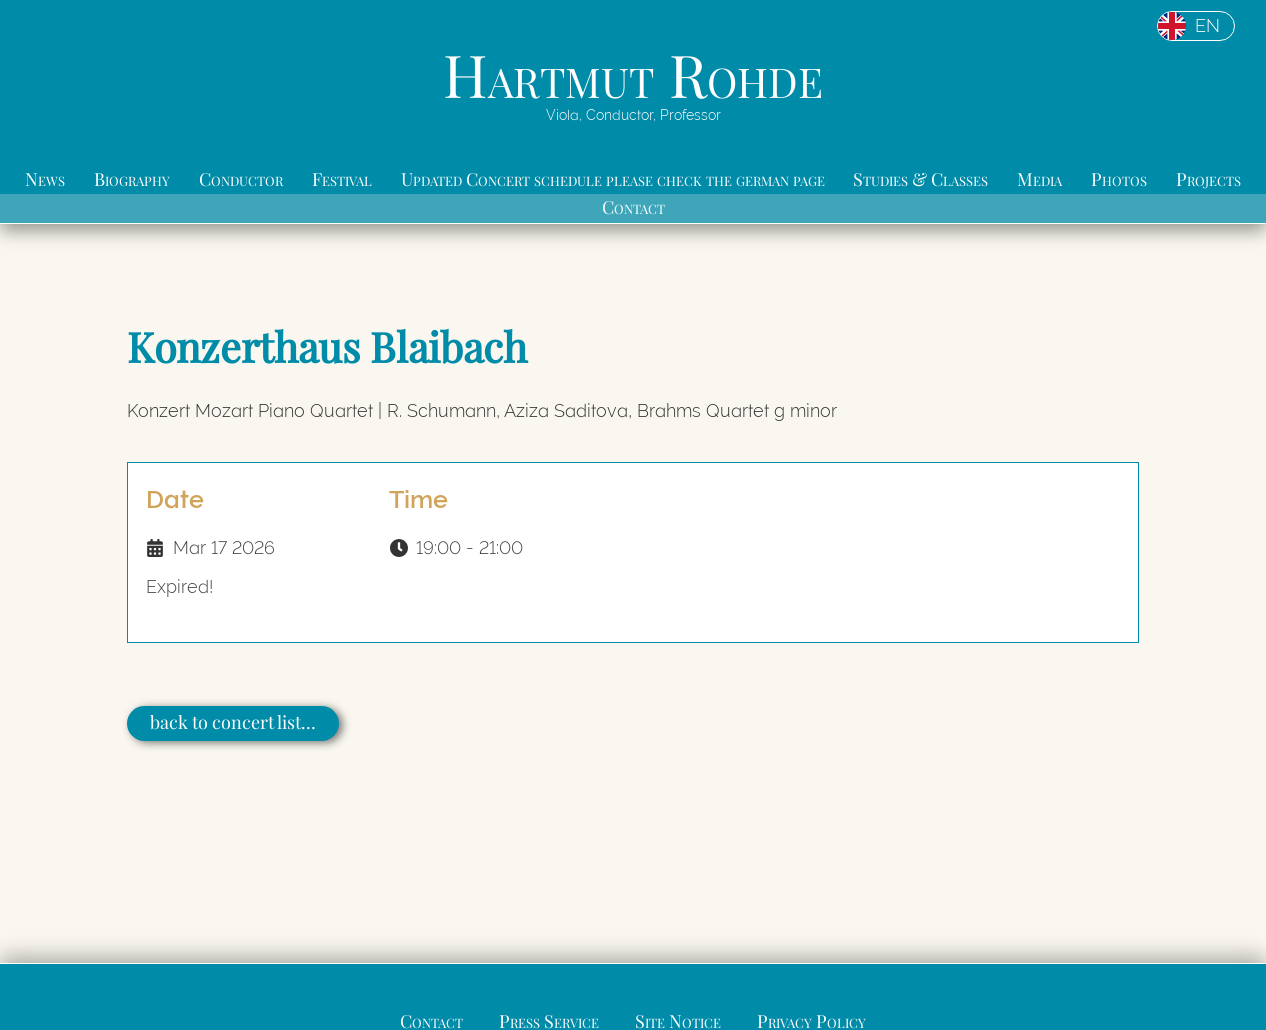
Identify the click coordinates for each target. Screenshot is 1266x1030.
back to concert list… (233, 722)
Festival (342, 179)
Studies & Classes (920, 179)
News (45, 179)
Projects (1208, 179)
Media (1039, 179)
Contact (633, 207)
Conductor (241, 179)
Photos (1119, 179)
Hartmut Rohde (633, 74)
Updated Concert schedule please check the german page (613, 179)
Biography (132, 179)
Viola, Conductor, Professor (633, 114)
